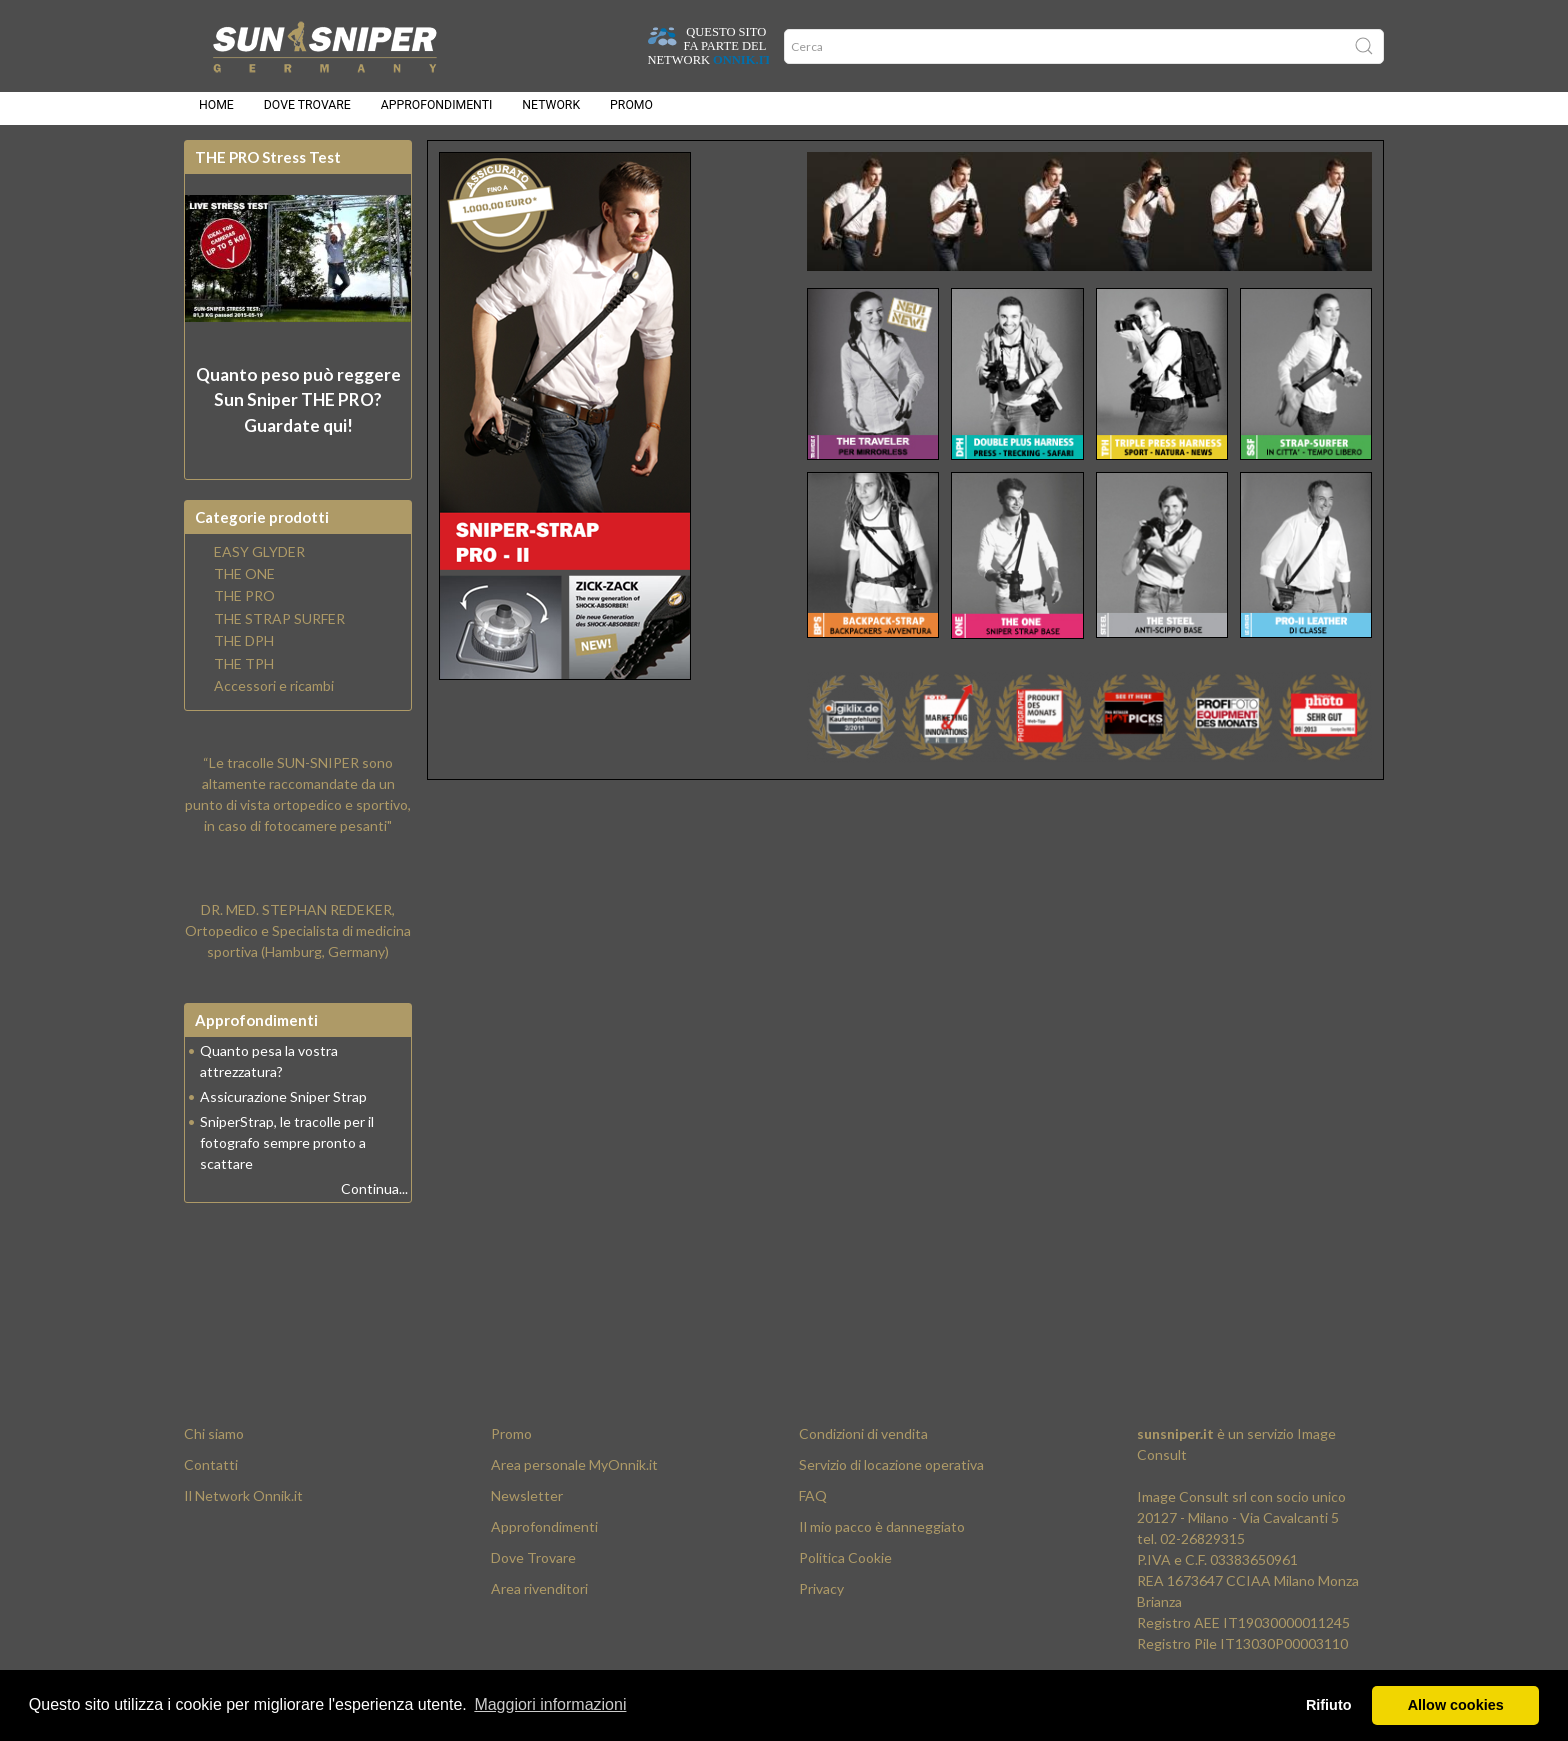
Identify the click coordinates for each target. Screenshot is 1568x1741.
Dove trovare (307, 112)
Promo (631, 112)
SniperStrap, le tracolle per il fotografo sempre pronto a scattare (287, 1154)
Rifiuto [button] (1329, 1705)
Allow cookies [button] (1456, 1705)
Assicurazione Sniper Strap (283, 1108)
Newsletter (527, 1507)
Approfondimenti (437, 112)
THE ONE (244, 586)
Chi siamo (214, 1445)
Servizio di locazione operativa (891, 1476)
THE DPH (244, 653)
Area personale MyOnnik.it (574, 1476)
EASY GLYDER (259, 564)
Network (551, 112)
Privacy (821, 1600)
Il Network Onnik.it (243, 1507)
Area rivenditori (539, 1600)
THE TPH (244, 676)
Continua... (374, 1200)
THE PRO (244, 608)
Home (216, 112)
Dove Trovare (533, 1569)
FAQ (813, 1507)
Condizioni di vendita (863, 1445)
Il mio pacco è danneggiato (882, 1538)
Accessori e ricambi (274, 698)
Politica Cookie (845, 1569)
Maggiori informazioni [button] (550, 1704)
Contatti (211, 1476)
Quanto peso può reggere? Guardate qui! (298, 412)
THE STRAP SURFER (279, 631)
